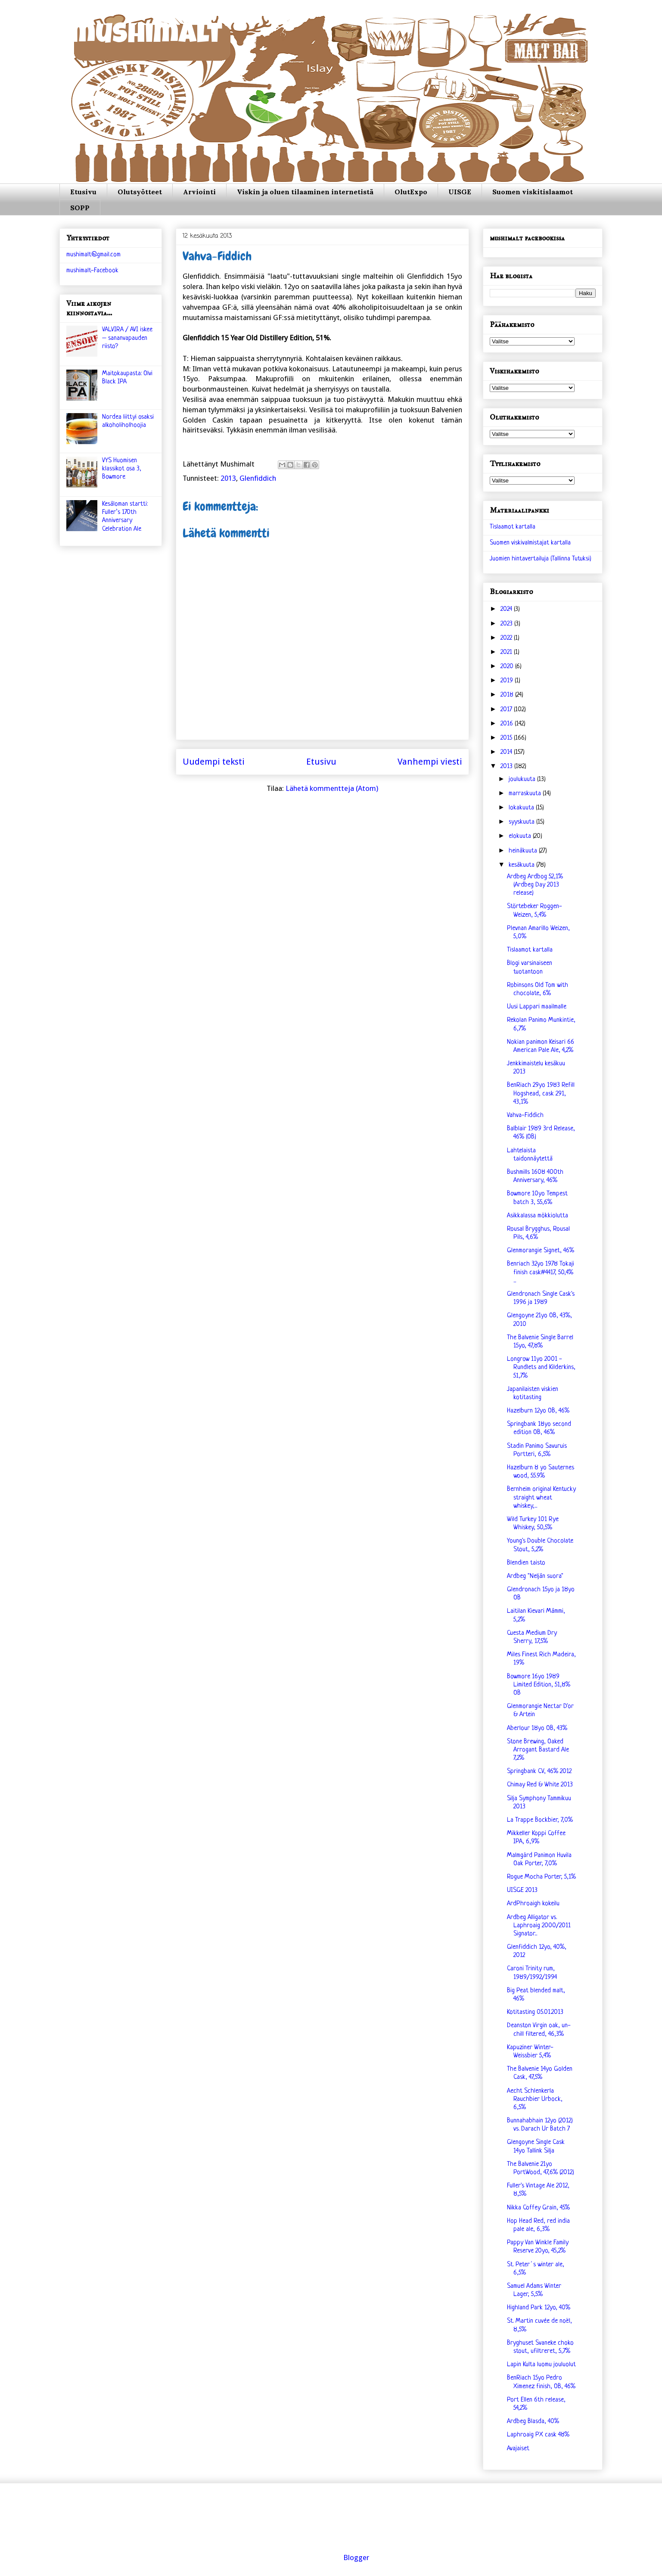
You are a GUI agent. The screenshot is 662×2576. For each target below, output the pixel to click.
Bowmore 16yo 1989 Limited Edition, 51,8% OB (538, 1685)
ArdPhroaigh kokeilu (533, 1903)
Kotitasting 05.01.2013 (535, 2012)
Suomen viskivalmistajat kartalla (530, 543)
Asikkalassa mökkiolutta (537, 1216)
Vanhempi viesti (430, 761)
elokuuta (521, 836)
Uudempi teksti (214, 761)
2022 (507, 638)
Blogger (356, 2557)
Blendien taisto (526, 1563)
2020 (507, 666)
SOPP (80, 207)
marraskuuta (526, 793)
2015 (507, 738)
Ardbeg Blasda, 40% (533, 2421)
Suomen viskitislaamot (532, 191)
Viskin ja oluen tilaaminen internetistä (305, 191)
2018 (507, 695)
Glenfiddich (257, 478)
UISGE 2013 (522, 1890)
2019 (507, 680)
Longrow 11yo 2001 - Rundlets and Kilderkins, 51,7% (541, 1367)
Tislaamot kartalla (512, 527)
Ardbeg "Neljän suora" (535, 1576)
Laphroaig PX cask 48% (538, 2435)
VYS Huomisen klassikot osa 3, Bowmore (121, 469)
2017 (507, 709)
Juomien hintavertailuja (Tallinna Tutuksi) (540, 559)
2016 (507, 724)
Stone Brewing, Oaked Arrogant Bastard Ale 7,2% (538, 1750)
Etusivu (83, 191)
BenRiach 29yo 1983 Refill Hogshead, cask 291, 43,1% (541, 1093)
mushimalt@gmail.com (93, 254)
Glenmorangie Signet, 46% (540, 1250)
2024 (507, 609)
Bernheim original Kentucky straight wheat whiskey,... (541, 1497)
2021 (507, 652)
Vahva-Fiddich (525, 1115)
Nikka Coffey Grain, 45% (538, 2208)
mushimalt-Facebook (92, 270)
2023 (507, 624)
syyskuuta (522, 822)
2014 (507, 752)
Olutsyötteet (140, 191)
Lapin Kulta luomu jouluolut (541, 2364)
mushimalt (146, 36)
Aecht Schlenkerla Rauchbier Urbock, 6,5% (535, 2099)
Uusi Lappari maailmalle (536, 1007)
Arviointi (199, 191)
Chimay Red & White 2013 (540, 1785)
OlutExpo (411, 191)
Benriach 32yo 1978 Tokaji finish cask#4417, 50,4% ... (540, 1272)
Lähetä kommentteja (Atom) (332, 788)
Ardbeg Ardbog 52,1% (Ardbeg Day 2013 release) (535, 885)
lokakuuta (522, 808)
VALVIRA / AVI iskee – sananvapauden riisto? (127, 338)
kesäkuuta (522, 865)
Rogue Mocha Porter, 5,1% (541, 1877)
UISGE (459, 191)
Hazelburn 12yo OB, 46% (538, 1411)
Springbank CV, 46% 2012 (539, 1771)
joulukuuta (523, 779)
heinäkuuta (524, 851)
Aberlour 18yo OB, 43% (537, 1728)
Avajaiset (518, 2448)
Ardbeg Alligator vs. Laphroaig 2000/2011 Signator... (539, 1926)
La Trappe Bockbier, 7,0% (540, 1820)
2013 (228, 478)
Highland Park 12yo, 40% (538, 2308)
